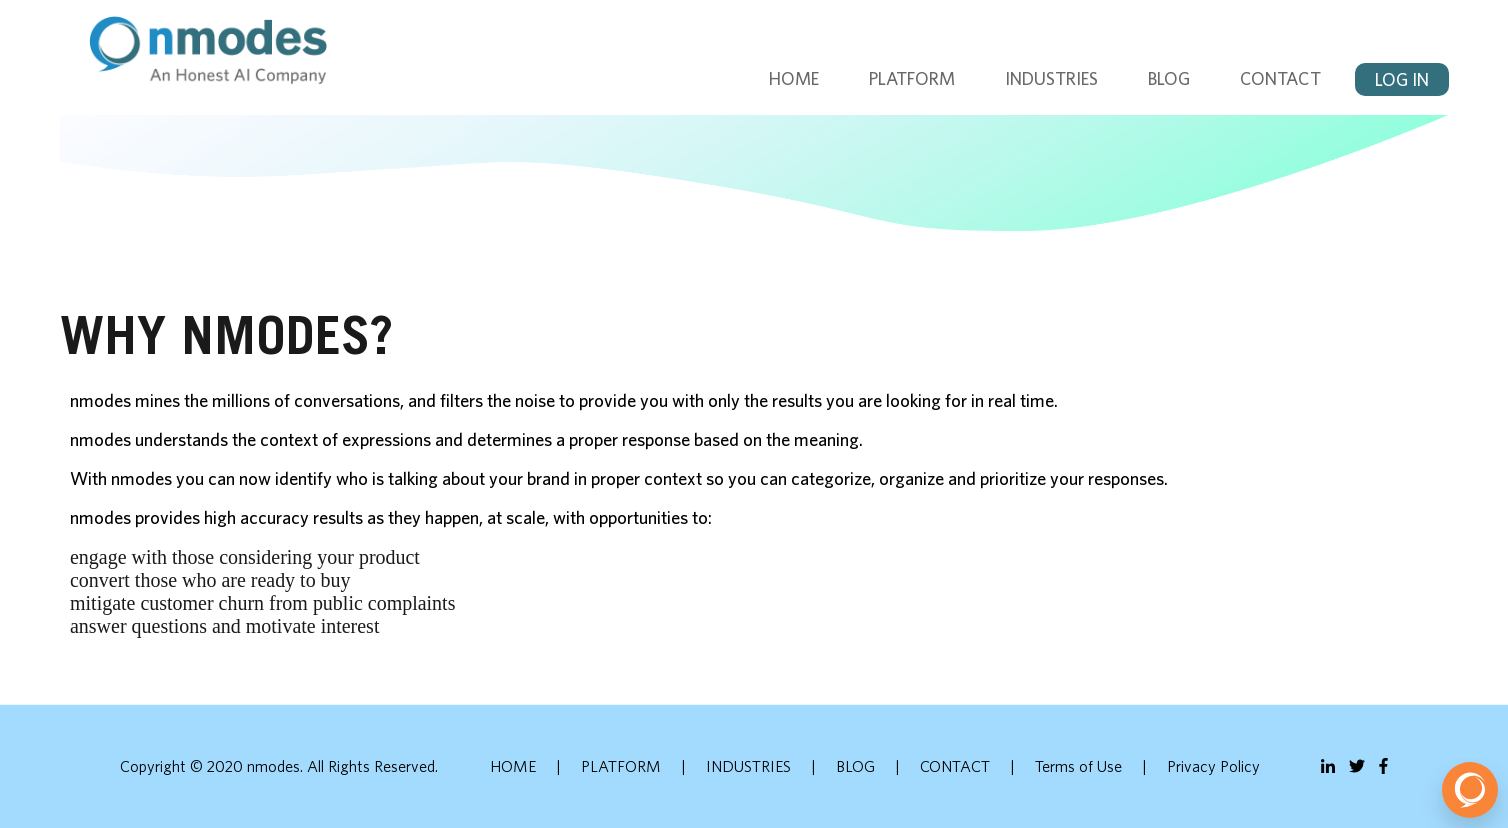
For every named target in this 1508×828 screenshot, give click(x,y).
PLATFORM (912, 78)
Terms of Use (1078, 766)
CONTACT (1280, 78)
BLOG (1169, 78)
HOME (794, 78)
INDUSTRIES (1051, 78)
